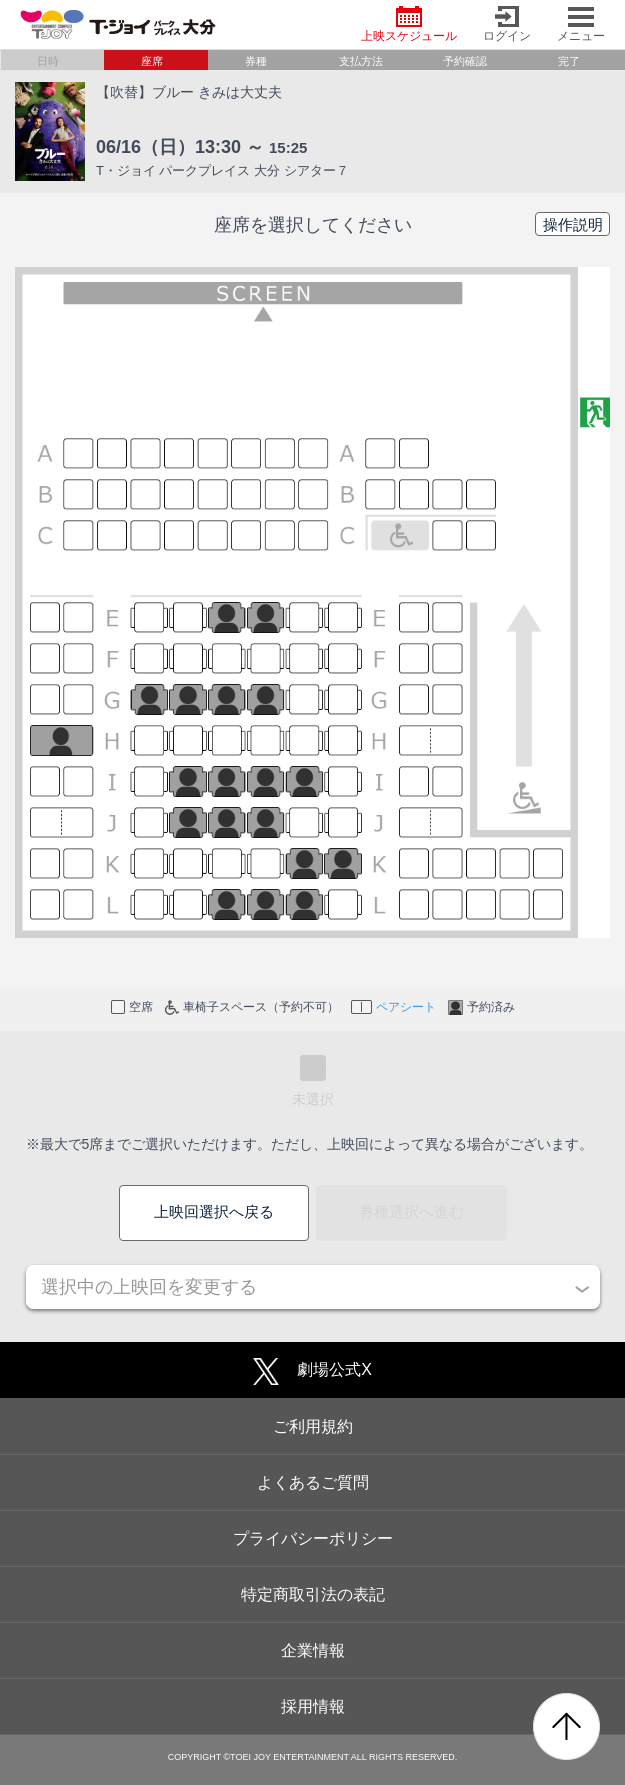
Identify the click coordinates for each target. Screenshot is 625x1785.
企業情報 (313, 1650)
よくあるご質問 (313, 1482)
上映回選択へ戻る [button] (214, 1211)
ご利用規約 (313, 1426)
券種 (256, 61)
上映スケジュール (409, 24)
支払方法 (361, 61)
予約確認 (465, 61)
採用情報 (313, 1706)
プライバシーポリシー (313, 1538)
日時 (48, 61)
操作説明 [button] (573, 224)
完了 (569, 61)
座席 (152, 61)
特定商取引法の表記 (313, 1594)
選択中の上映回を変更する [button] (149, 1287)
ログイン (507, 24)
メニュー (581, 24)
